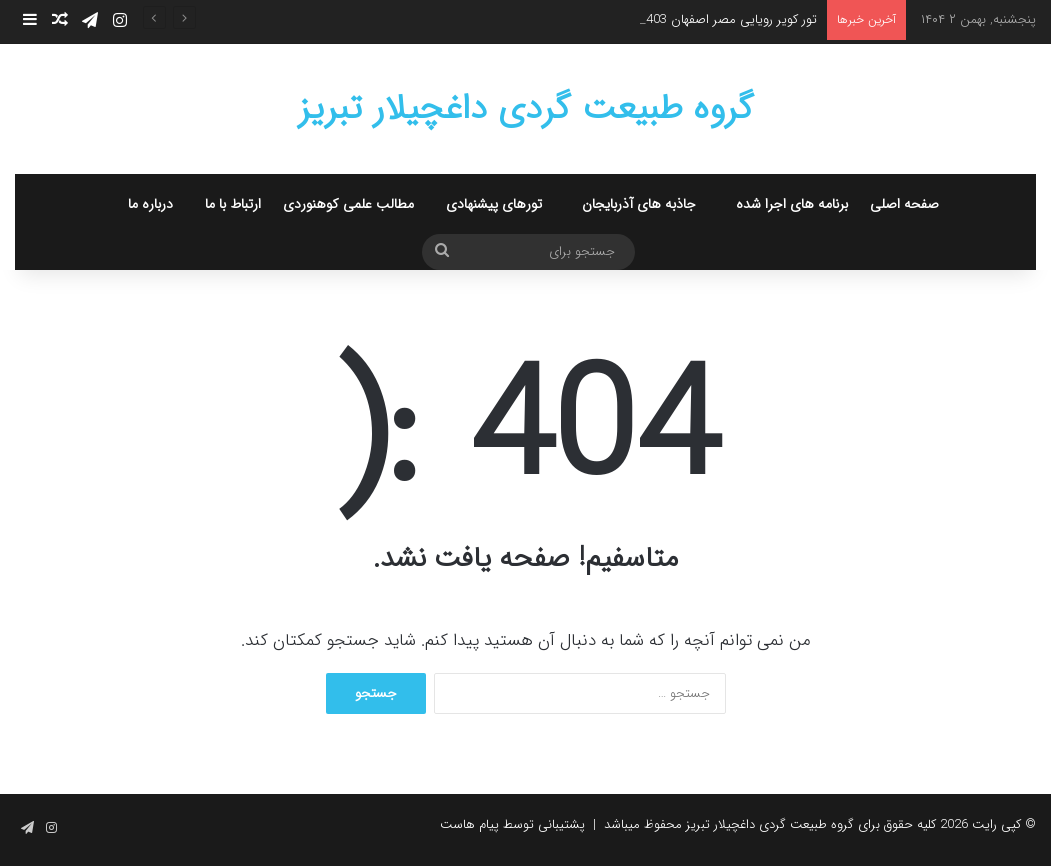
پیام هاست (469, 824)
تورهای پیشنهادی (494, 204)
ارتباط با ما (233, 204)
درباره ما (150, 204)
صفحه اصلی (904, 204)
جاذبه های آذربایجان (639, 204)
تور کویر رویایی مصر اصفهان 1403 (728, 19)
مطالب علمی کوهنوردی (348, 204)
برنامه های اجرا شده (792, 204)
